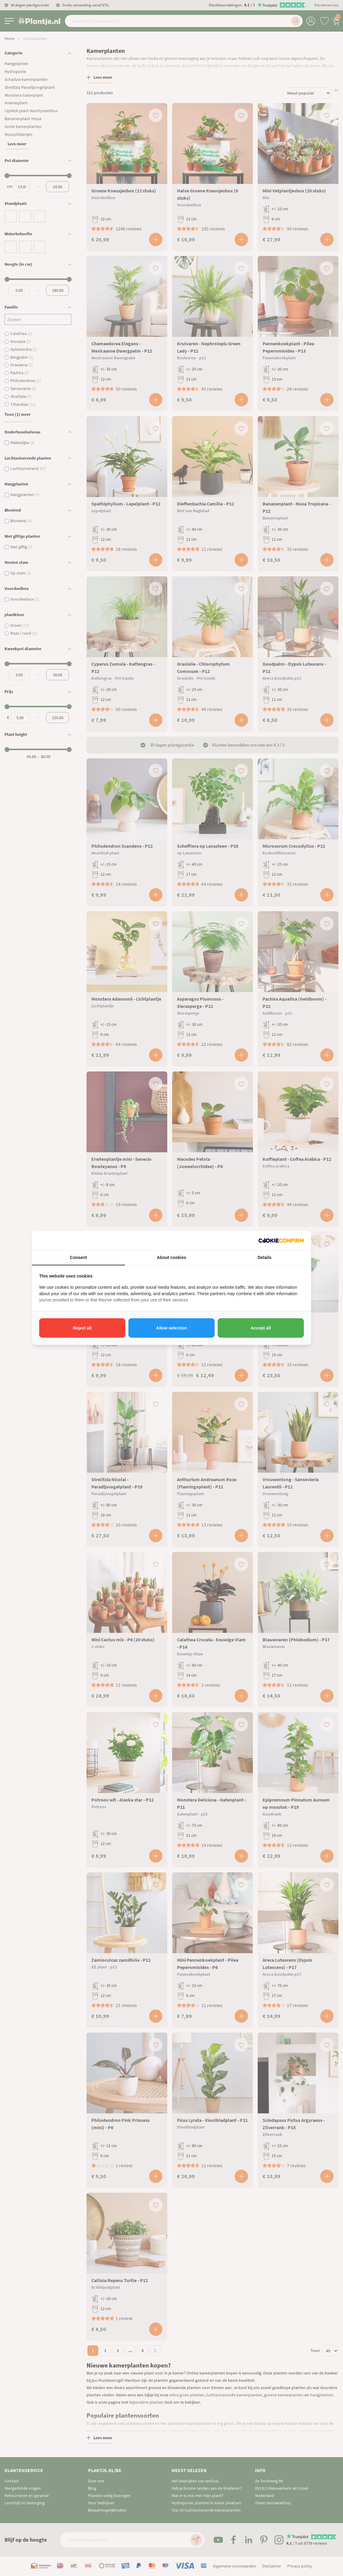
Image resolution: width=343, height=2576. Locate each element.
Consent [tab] (78, 1257)
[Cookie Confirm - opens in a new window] (281, 1240)
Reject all (82, 1328)
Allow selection (171, 1328)
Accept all (261, 1328)
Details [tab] (265, 1257)
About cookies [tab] (171, 1257)
